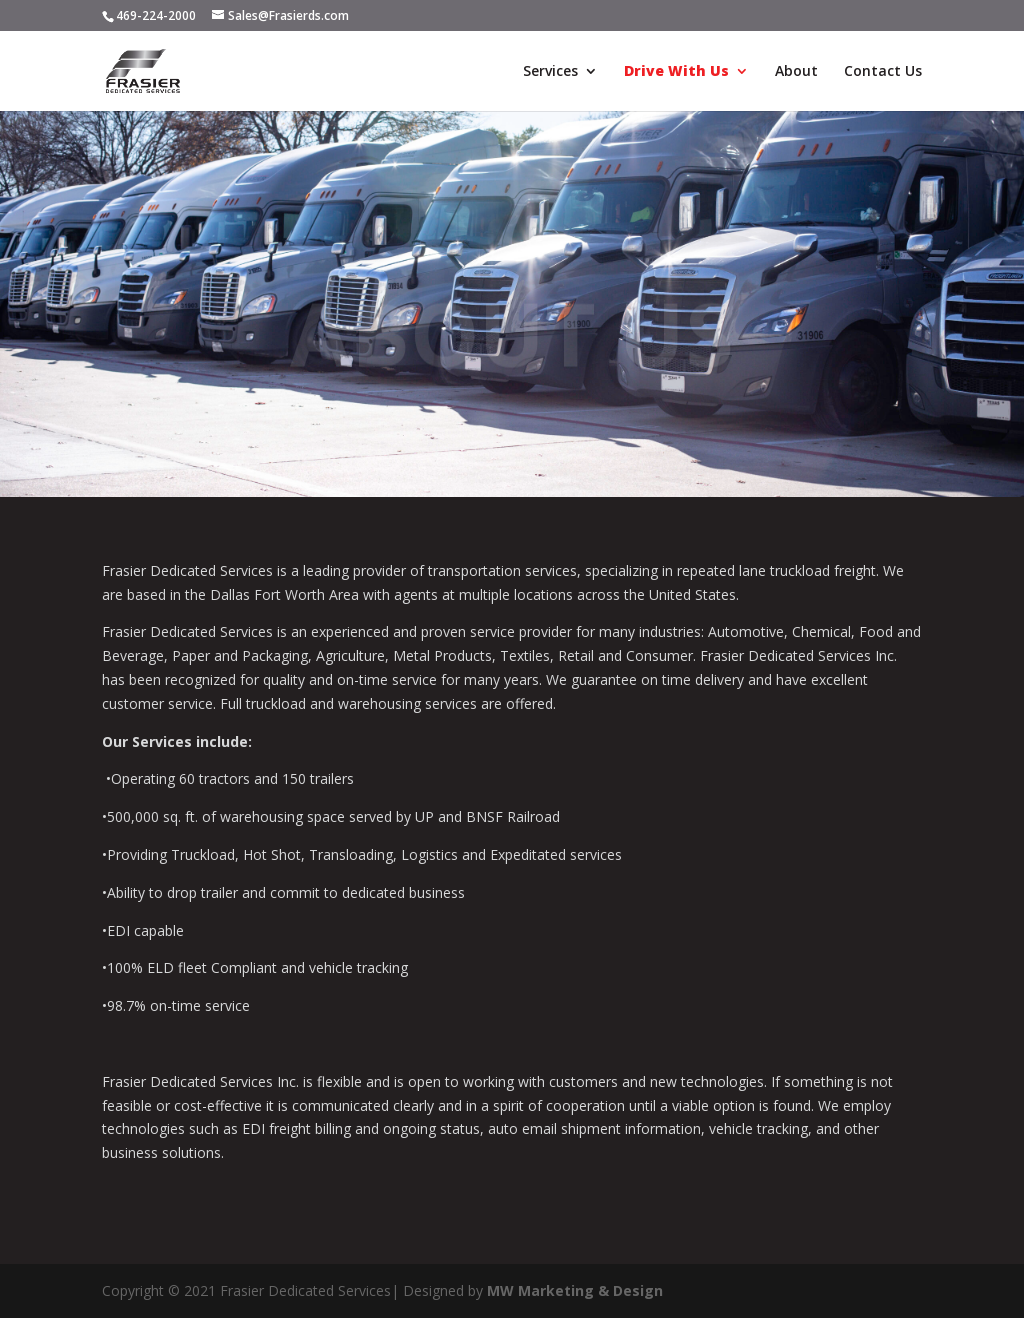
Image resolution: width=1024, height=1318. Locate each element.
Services (550, 72)
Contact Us (883, 72)
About (796, 72)
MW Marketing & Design (575, 1290)
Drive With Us (676, 72)
